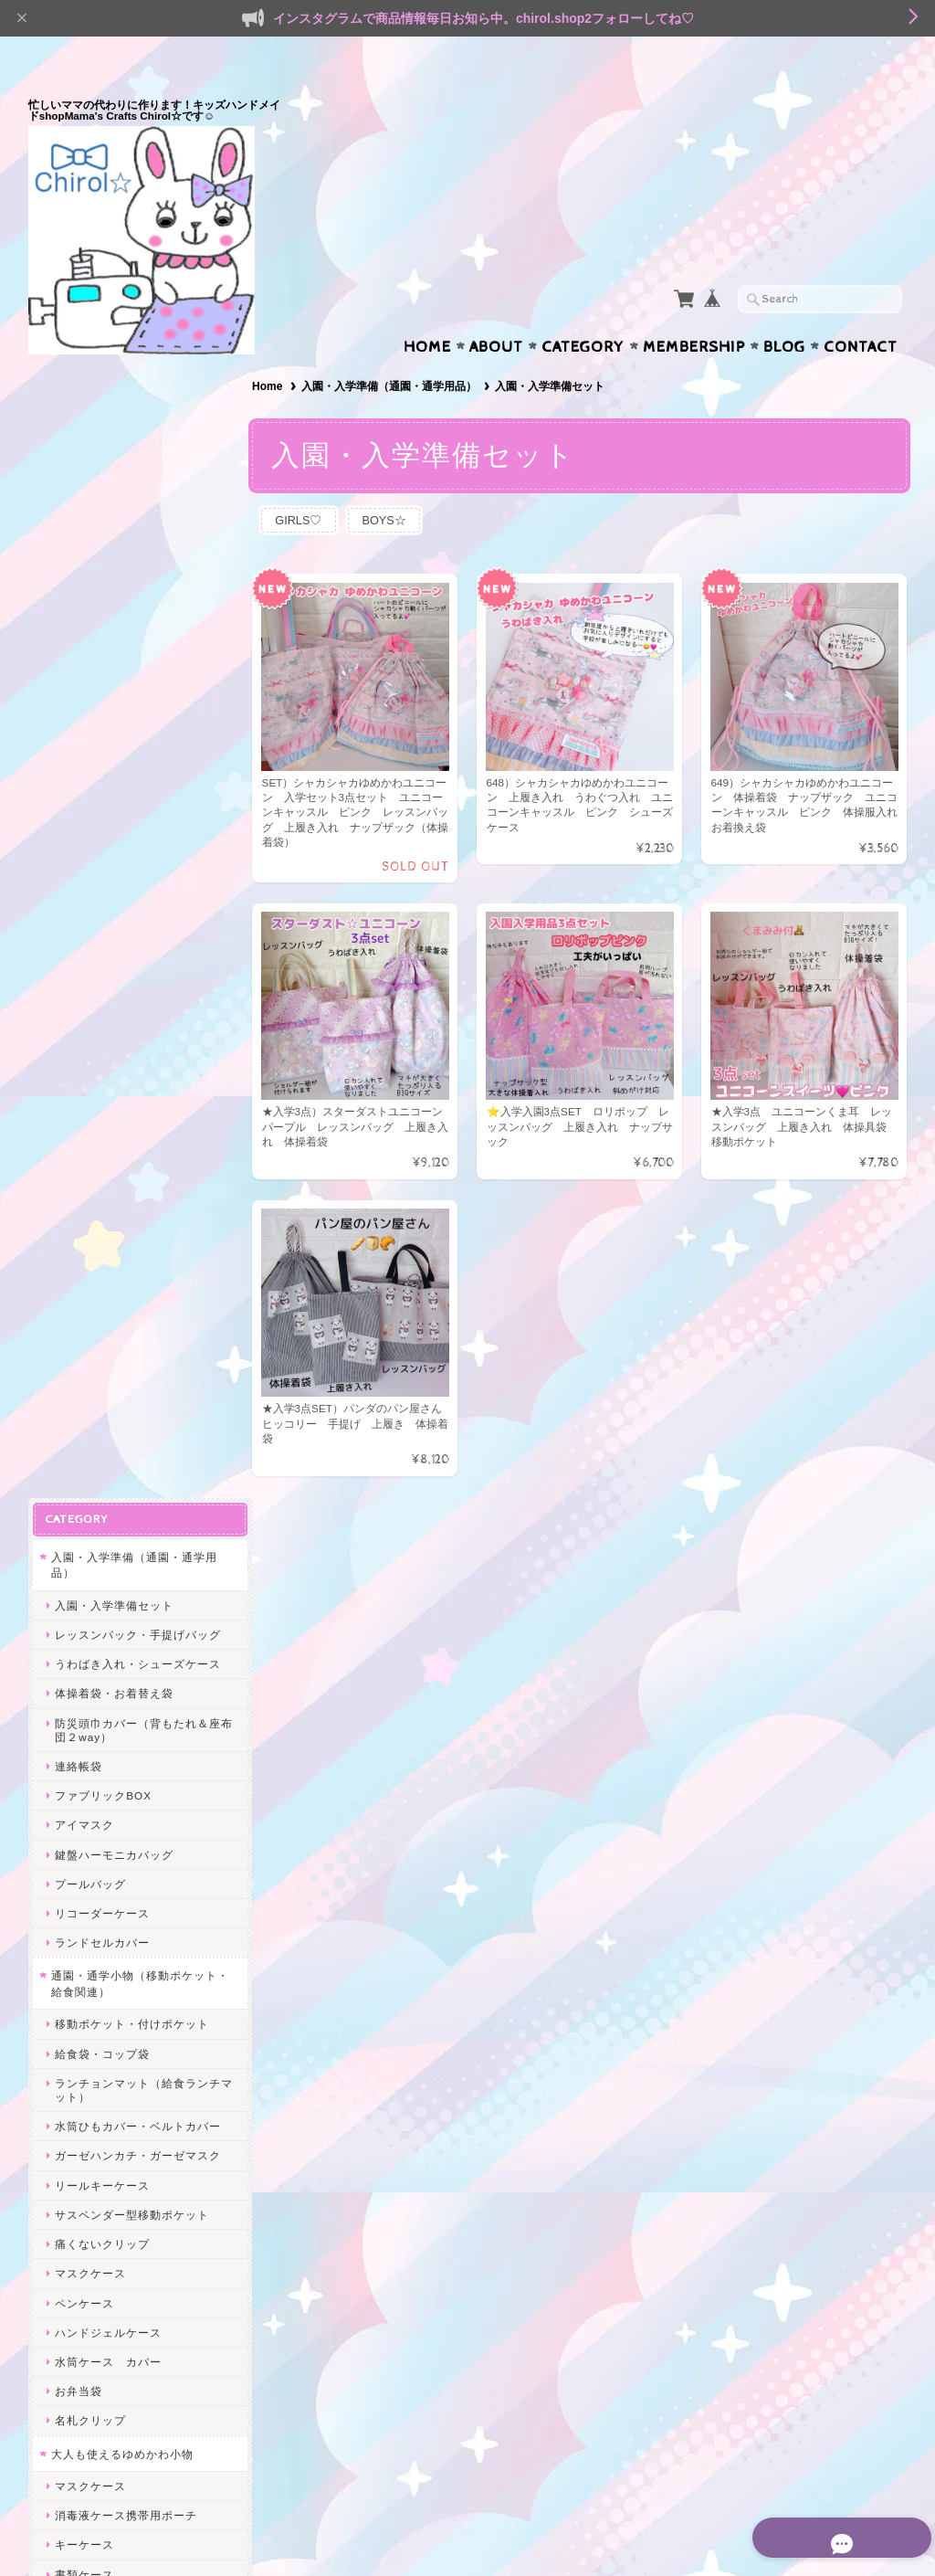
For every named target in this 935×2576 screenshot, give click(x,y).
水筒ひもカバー (96, 1939)
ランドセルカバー (102, 787)
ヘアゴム (78, 2064)
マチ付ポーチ (90, 1508)
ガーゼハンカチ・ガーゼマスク (138, 1001)
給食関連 (78, 1880)
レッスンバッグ (96, 1969)
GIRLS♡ (305, 484)
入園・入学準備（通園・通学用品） (392, 350)
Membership (694, 311)
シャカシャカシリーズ (110, 1717)
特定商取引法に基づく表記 (121, 2314)
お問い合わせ (88, 2242)
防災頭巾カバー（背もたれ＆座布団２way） (138, 574)
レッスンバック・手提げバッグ (138, 479)
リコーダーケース (102, 758)
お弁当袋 (78, 1235)
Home (427, 311)
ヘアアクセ (80, 2031)
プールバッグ (90, 728)
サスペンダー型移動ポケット (132, 1059)
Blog (784, 311)
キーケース (84, 1390)
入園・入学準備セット (114, 450)
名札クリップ (90, 1266)
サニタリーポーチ (102, 1625)
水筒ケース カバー (108, 1206)
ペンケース (84, 1148)
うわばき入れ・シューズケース (138, 508)
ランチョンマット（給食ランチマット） (138, 934)
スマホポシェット (102, 1684)
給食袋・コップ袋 (102, 898)
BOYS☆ (395, 484)
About (496, 311)
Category (583, 311)
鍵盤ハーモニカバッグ (114, 699)
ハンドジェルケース (108, 1177)
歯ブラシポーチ (96, 1655)
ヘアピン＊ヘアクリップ (120, 2093)
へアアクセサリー (102, 1566)
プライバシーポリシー (110, 2278)
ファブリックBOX (103, 640)
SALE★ (72, 1847)
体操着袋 (78, 1910)
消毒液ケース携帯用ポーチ (126, 1361)
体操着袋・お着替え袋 (114, 538)
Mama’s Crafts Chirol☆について (133, 2206)
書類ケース (84, 1419)
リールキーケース (102, 1030)
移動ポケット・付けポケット (132, 869)
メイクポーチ (90, 1595)
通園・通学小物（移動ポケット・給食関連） (128, 829)
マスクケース (90, 1118)
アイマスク (84, 670)
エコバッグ (80, 1812)
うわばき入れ (90, 1998)
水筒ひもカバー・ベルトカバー (138, 971)
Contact (861, 311)
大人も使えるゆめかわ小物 (122, 1298)
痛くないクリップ (102, 1088)
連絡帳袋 (78, 611)
